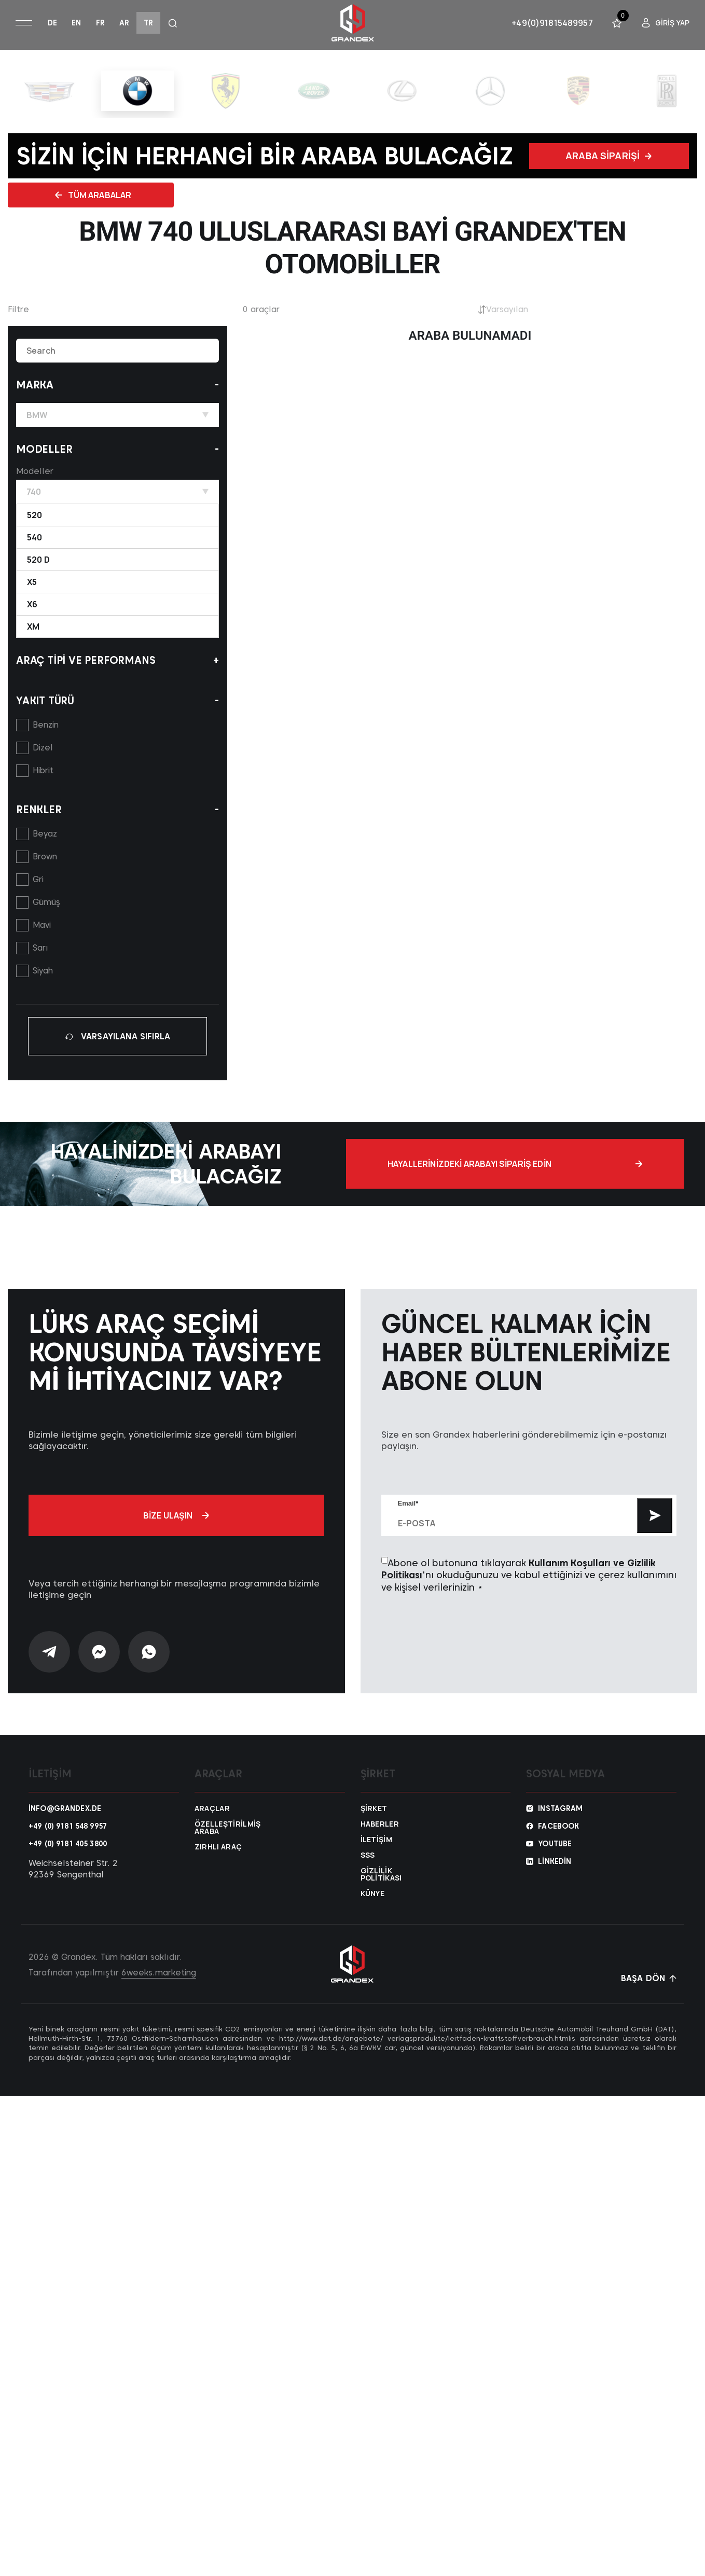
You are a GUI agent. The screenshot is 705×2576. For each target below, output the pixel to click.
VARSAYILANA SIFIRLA (117, 1036)
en (76, 23)
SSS (368, 1871)
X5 (32, 582)
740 (117, 491)
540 (34, 537)
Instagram (560, 1825)
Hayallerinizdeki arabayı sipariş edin (605, 1172)
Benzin (46, 725)
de (52, 23)
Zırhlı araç (218, 1863)
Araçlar (212, 1825)
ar (124, 23)
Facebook (558, 1842)
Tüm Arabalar (93, 195)
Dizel (43, 748)
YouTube (555, 1860)
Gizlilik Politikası (381, 1891)
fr (100, 23)
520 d (38, 559)
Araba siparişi (609, 156)
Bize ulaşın (176, 1532)
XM (33, 626)
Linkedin (554, 1878)
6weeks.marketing (158, 1989)
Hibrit (43, 770)
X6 (32, 604)
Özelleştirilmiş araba (225, 1844)
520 (34, 515)
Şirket (374, 1825)
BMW (117, 415)
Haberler (380, 1840)
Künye (373, 1910)
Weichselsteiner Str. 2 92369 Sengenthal (73, 1885)
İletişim (377, 1856)
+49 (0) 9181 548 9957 (68, 1842)
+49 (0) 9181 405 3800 (68, 1860)
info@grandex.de (65, 1825)
